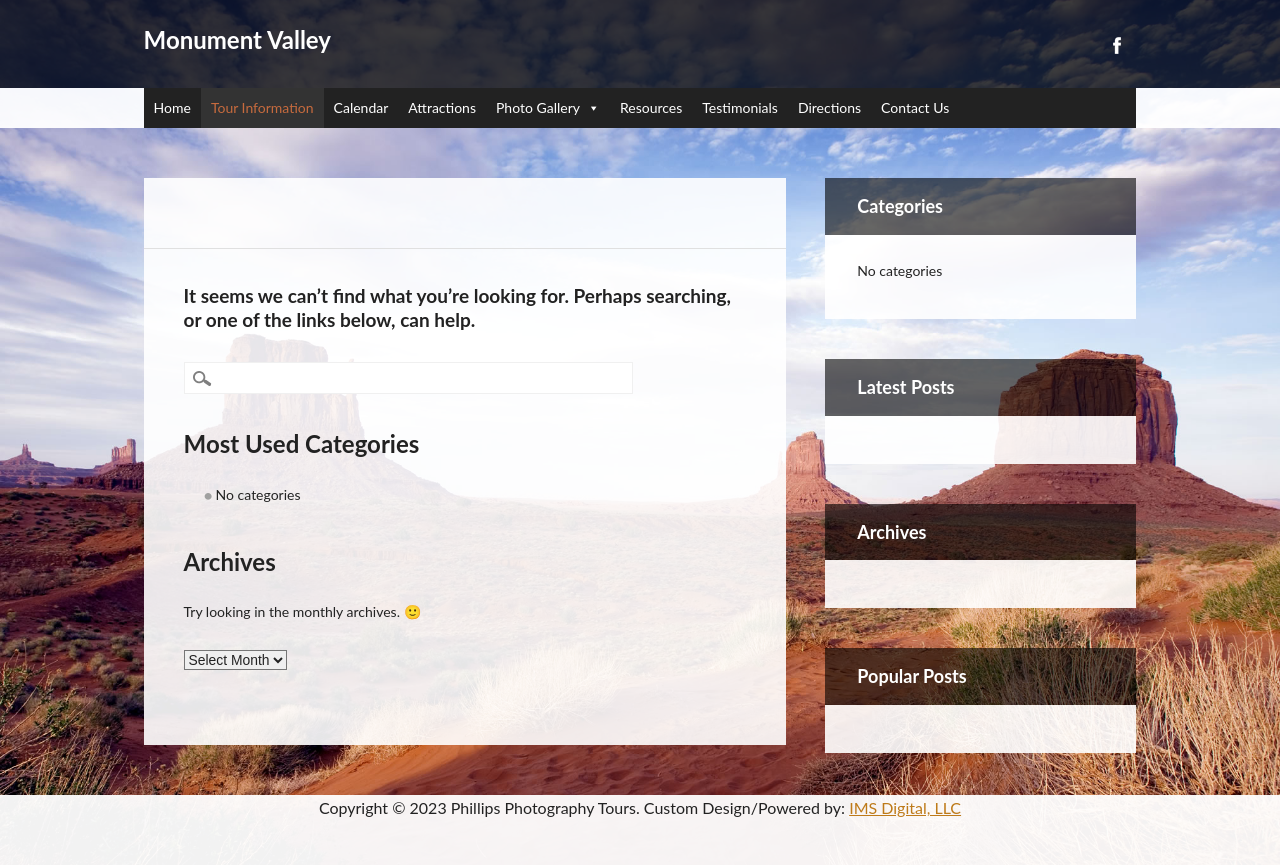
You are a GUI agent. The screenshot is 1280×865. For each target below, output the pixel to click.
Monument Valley (237, 39)
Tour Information (262, 107)
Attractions (442, 107)
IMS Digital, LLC (905, 807)
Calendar (361, 107)
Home (172, 107)
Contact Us (915, 107)
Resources (651, 107)
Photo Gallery (548, 108)
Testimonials (740, 107)
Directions (829, 107)
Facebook (1116, 45)
